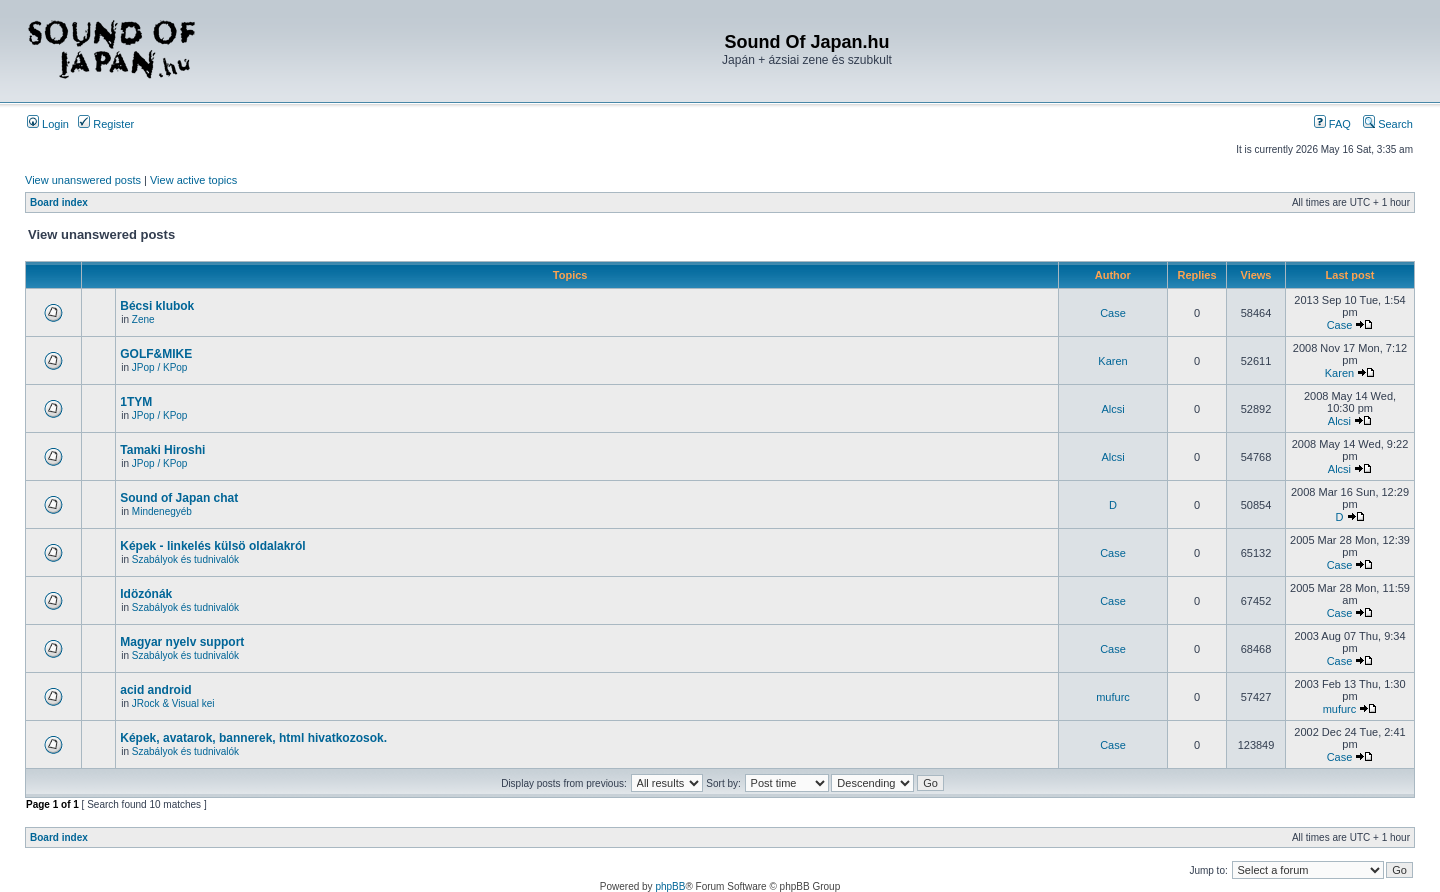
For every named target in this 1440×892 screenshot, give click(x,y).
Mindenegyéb (162, 511)
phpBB (670, 886)
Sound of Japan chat (179, 498)
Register (106, 124)
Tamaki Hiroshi (162, 450)
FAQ (1332, 124)
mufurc (1113, 697)
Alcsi (1112, 409)
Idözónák (146, 594)
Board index (59, 202)
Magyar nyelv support (182, 642)
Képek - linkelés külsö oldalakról (212, 546)
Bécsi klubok (157, 306)
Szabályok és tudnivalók (185, 559)
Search (1388, 124)
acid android (155, 690)
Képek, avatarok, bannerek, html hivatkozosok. (253, 738)
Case (1113, 313)
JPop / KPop (160, 367)
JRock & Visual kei (173, 703)
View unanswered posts (83, 180)
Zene (143, 319)
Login (48, 124)
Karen (1112, 361)
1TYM (136, 402)
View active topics (193, 180)
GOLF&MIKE (156, 354)
